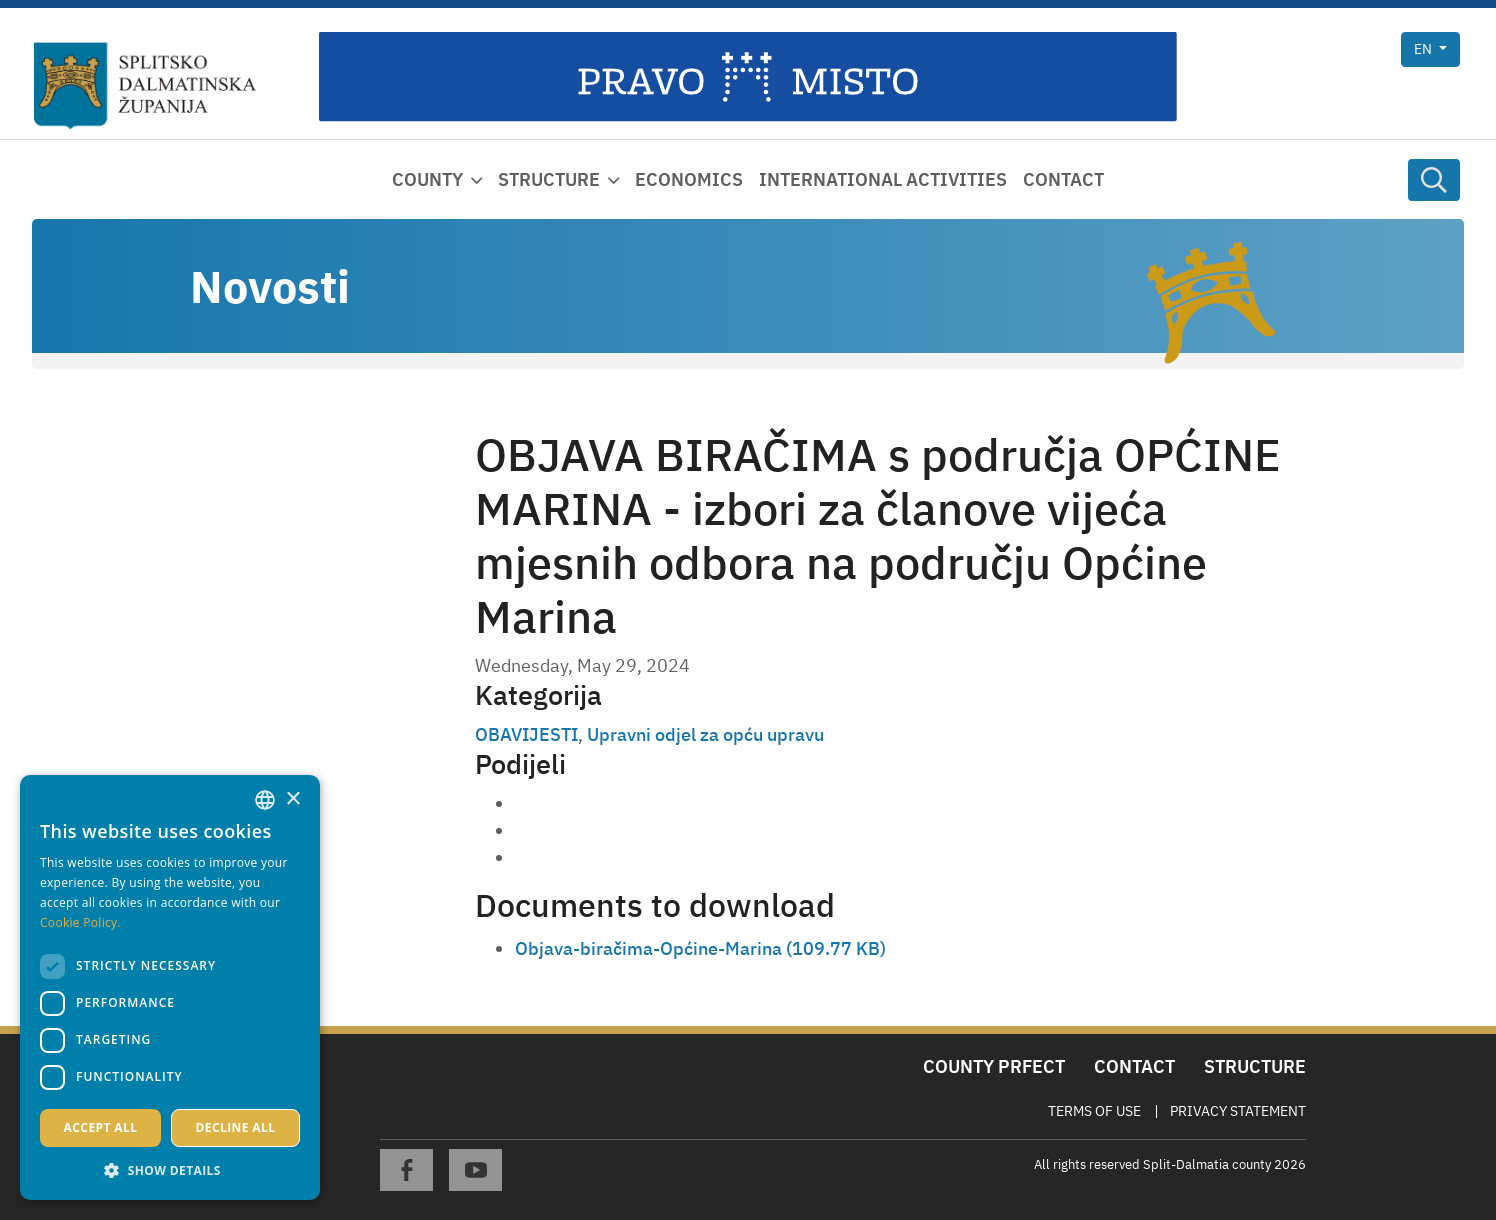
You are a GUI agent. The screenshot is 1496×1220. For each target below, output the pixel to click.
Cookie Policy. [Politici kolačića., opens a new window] (80, 922)
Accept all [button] (101, 1127)
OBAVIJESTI (526, 734)
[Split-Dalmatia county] (145, 86)
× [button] (292, 799)
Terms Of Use (1094, 1111)
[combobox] (265, 800)
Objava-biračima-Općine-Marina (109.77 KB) (700, 948)
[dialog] (170, 987)
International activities (883, 179)
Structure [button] (549, 179)
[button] (170, 1170)
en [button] (1424, 49)
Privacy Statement (1238, 1111)
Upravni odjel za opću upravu (705, 734)
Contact (1063, 179)
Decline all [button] (236, 1127)
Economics (689, 179)
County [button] (427, 179)
